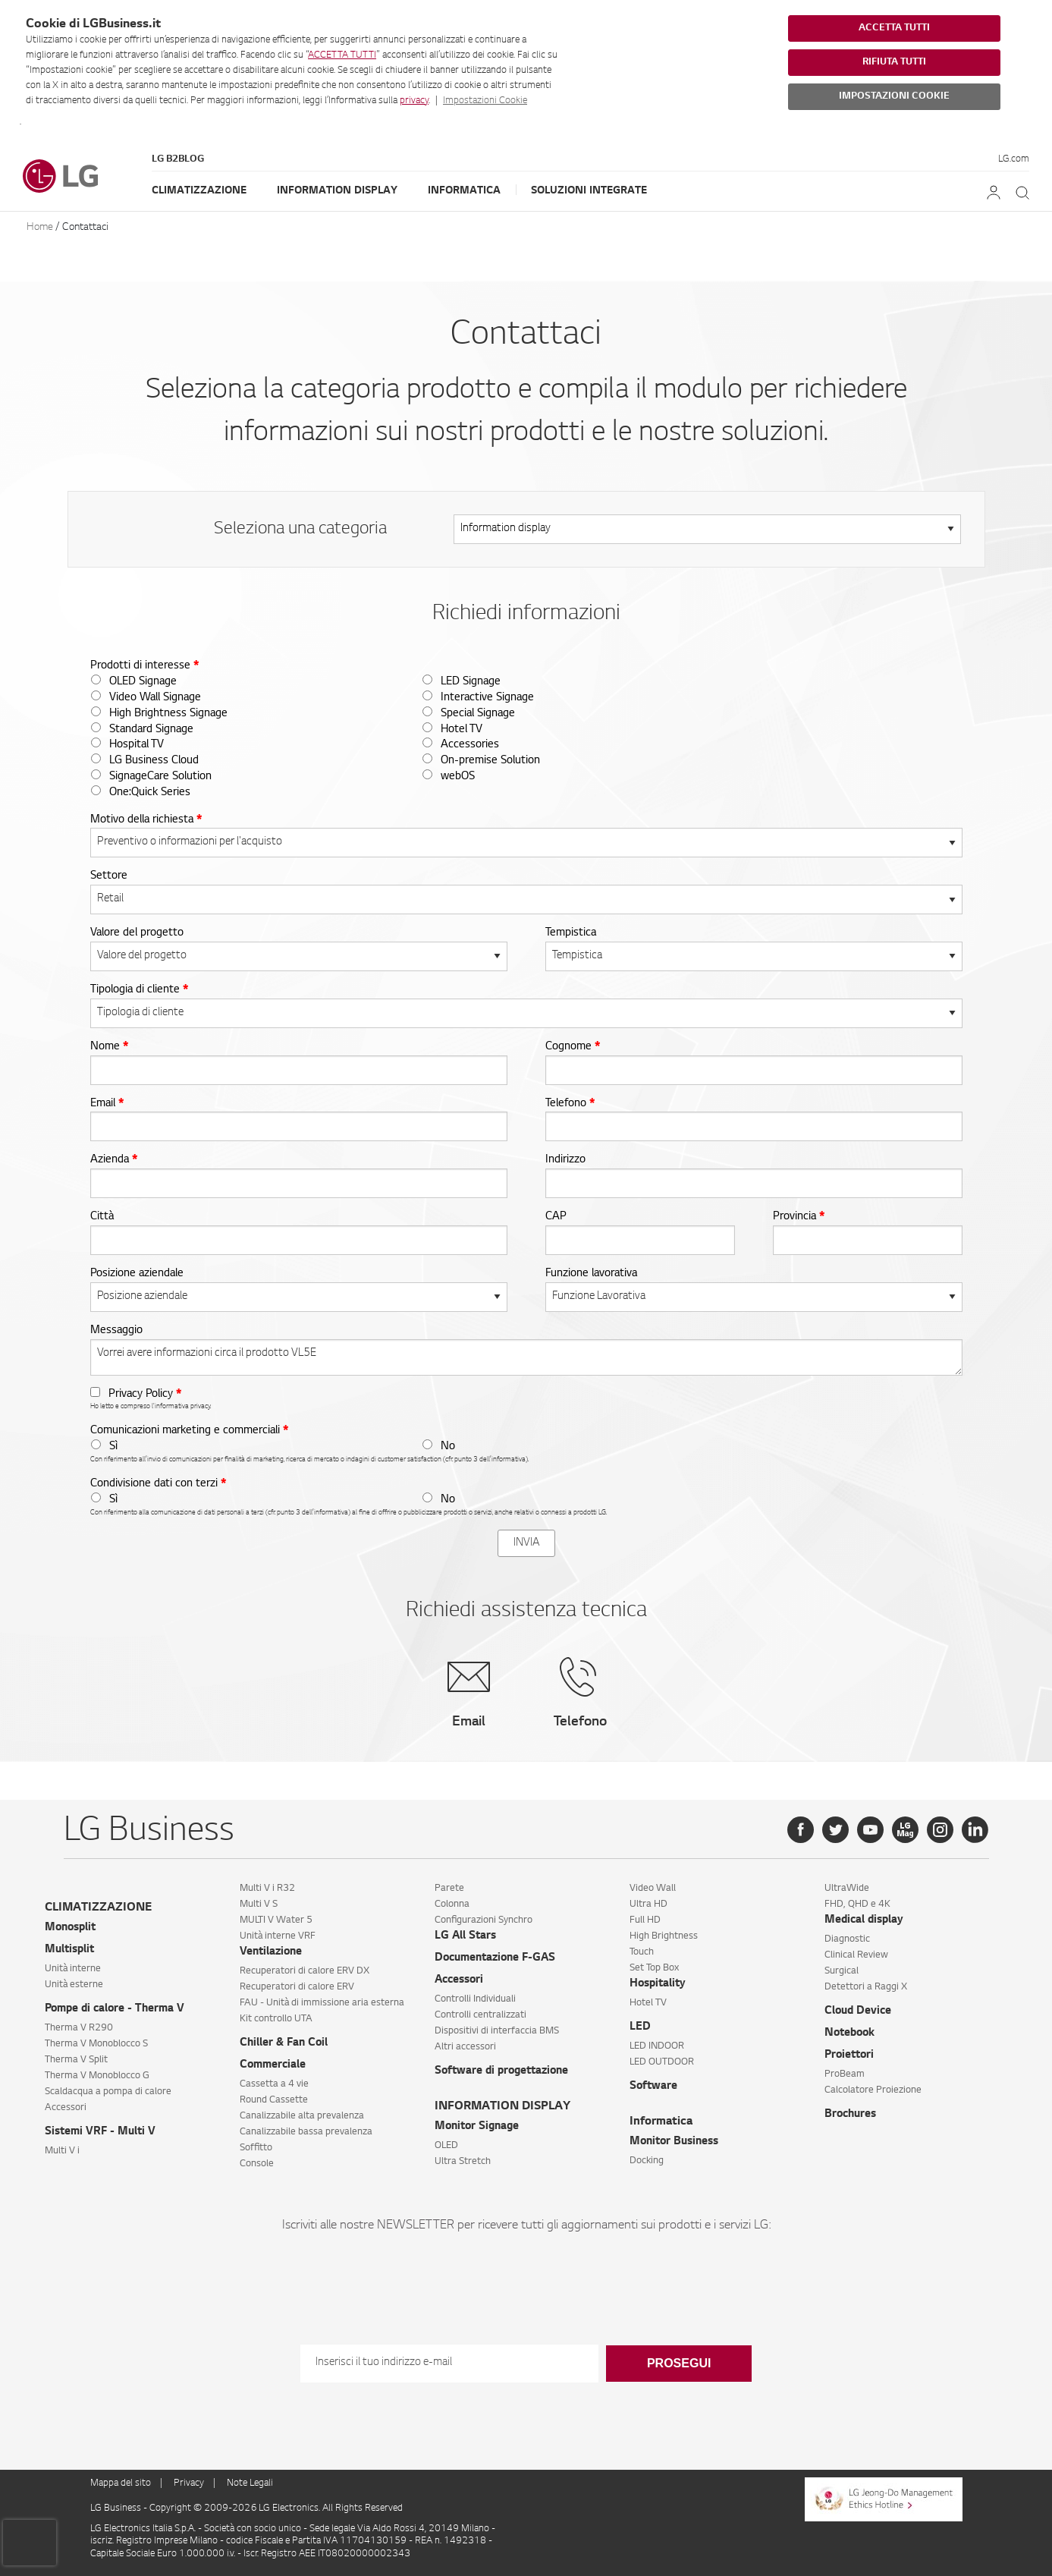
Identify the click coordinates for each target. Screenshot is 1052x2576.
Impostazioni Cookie (485, 101)
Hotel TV (461, 730)
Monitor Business (674, 2142)
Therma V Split (76, 2060)
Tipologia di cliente (139, 990)
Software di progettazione (501, 2071)
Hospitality (658, 1984)
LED (640, 2027)
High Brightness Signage (168, 714)
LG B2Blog (178, 159)
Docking (647, 2161)
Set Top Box (654, 1968)
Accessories (470, 745)
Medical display (863, 1920)
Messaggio (116, 1331)
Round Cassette (274, 2100)
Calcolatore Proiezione (873, 2090)
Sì (113, 1447)
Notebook (849, 2033)
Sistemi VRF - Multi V (100, 2132)
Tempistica (570, 933)
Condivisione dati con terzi (158, 1484)
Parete (449, 1888)
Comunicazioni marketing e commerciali (189, 1431)
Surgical (841, 1971)
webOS (458, 777)
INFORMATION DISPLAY (502, 2106)
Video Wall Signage (155, 698)
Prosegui (679, 2363)
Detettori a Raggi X (865, 1987)
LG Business (116, 2508)
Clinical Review (856, 1955)
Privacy (189, 2483)
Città (102, 1217)
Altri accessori (465, 2047)
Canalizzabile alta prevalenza (302, 2116)
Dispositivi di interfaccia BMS (497, 2031)
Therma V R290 (79, 2028)
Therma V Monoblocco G (97, 2076)
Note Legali (250, 2483)
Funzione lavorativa (591, 1274)
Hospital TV (136, 745)
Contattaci (85, 227)
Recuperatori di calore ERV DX (304, 1971)
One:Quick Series (149, 793)
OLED (446, 2145)
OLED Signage (143, 682)
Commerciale (273, 2065)
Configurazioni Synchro (483, 1920)
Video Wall (653, 1888)
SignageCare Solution (160, 777)
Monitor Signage (477, 2127)
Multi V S (259, 1904)
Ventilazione (271, 1952)
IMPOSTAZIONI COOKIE (894, 96)
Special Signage (478, 714)
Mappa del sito (120, 2483)
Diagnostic (847, 1939)
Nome (109, 1047)
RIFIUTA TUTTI (894, 62)
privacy (414, 101)
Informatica (464, 191)
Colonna (452, 1904)
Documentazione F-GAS (495, 1958)
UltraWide (846, 1888)
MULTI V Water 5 (276, 1920)
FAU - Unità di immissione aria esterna (322, 2003)
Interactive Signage (487, 698)
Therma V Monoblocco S (96, 2044)
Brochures (850, 2115)
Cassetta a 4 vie (274, 2084)
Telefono (570, 1104)
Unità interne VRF (278, 1936)
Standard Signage (151, 730)
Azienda (113, 1160)
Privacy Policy (144, 1395)
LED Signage (471, 682)
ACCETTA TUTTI (342, 55)
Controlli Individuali (475, 1999)
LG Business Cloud (154, 761)
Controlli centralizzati (480, 2015)
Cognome (572, 1047)
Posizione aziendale (137, 1274)
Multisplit (69, 1950)
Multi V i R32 (267, 1888)
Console (257, 2164)
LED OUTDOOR (662, 2062)
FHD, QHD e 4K (857, 1904)
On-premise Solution (490, 761)
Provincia (798, 1217)
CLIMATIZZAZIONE (98, 1907)
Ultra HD (648, 1904)
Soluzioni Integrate (589, 191)
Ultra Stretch (463, 2161)
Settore (108, 876)
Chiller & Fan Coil (284, 2043)
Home (40, 227)
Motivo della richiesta (146, 820)
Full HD (645, 1920)
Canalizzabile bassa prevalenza (306, 2132)
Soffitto (256, 2148)
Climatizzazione (199, 191)
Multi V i (62, 2151)
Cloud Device (857, 2011)
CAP (556, 1217)
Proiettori (849, 2055)
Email (107, 1104)
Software (653, 2087)
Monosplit (70, 1928)
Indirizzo (565, 1160)
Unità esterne (74, 1985)
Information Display (337, 191)
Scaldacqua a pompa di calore (108, 2092)
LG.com (1013, 159)
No (448, 1447)
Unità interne (73, 1969)
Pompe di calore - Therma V (114, 2009)
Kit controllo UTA (276, 2019)
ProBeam (844, 2074)
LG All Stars (465, 1936)
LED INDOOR (657, 2046)
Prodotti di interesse (144, 666)
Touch (642, 1952)
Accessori (65, 2108)
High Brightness (664, 1936)
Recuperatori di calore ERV (297, 1987)
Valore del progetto (137, 933)
